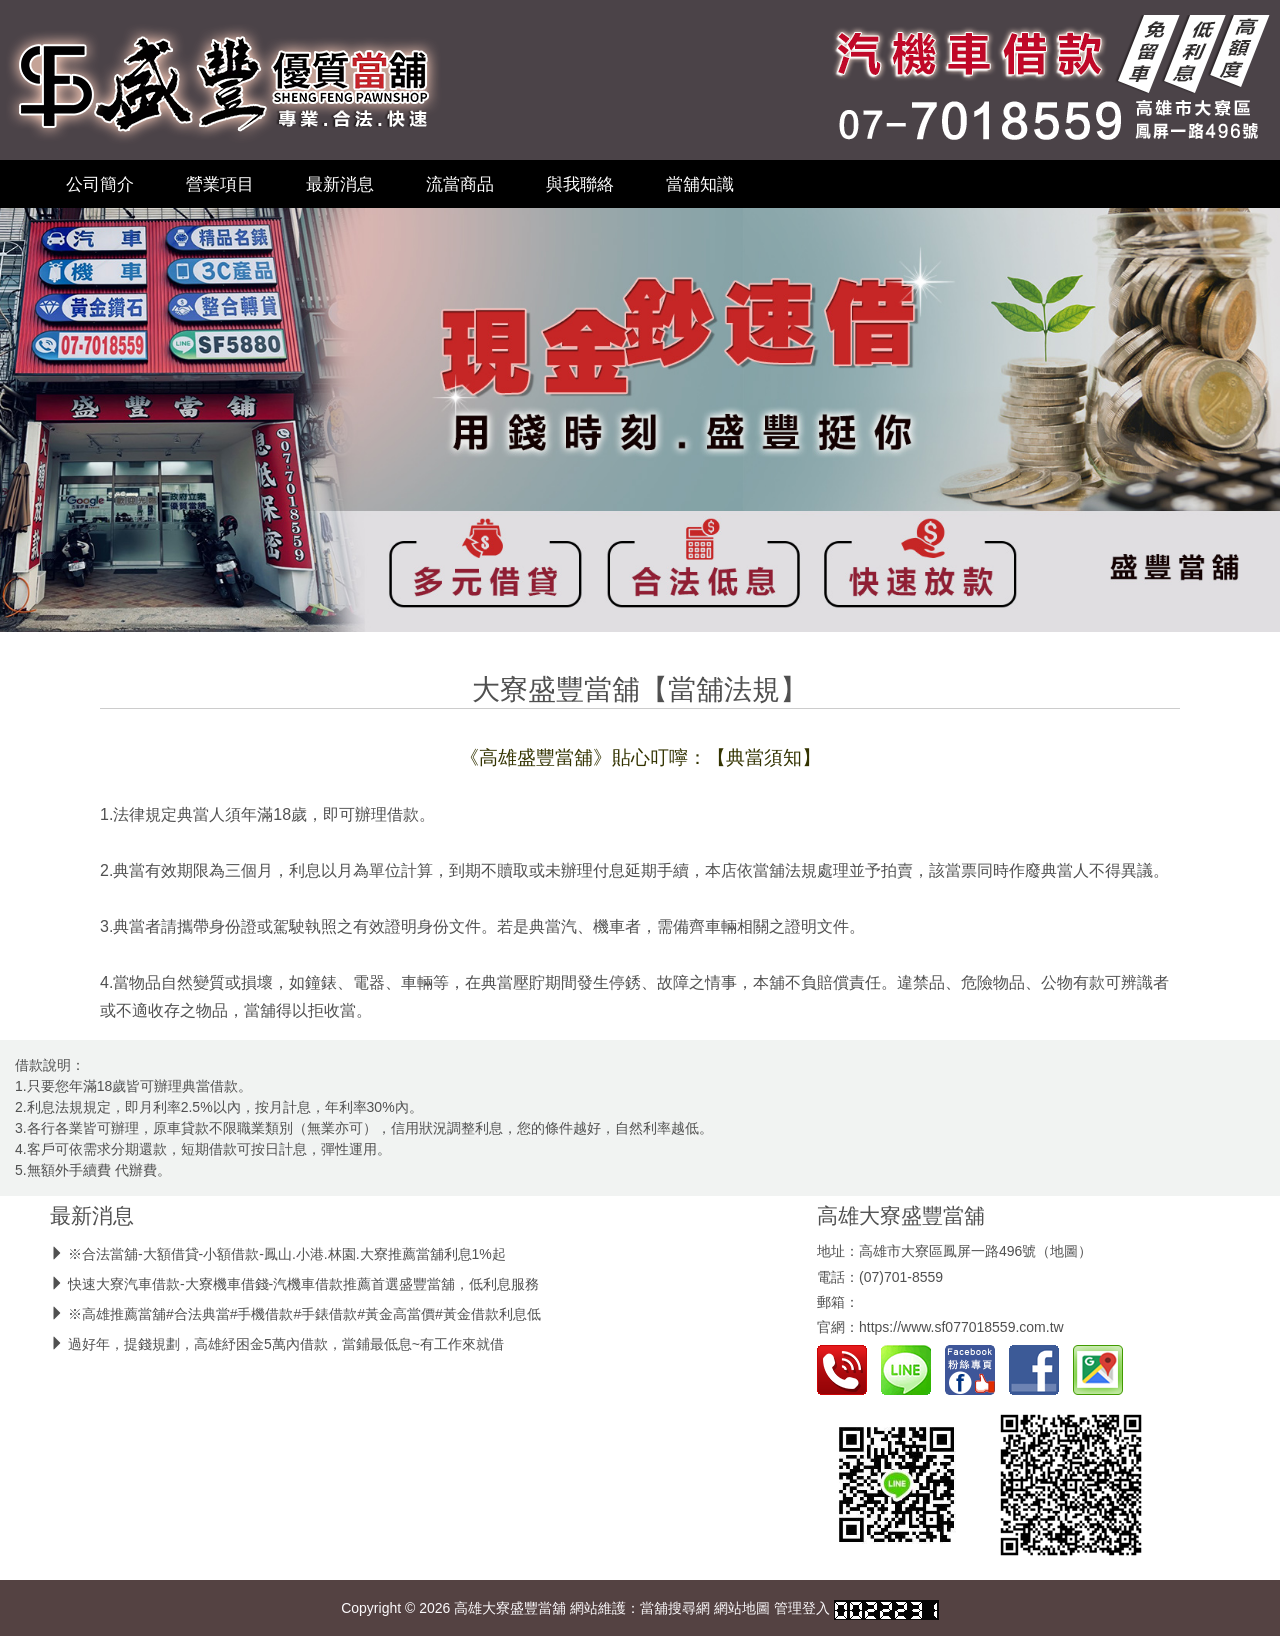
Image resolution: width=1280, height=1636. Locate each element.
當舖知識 (700, 184)
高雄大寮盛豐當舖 (901, 1215)
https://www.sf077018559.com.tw (961, 1327)
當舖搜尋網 (675, 1608)
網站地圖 (742, 1608)
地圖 (1064, 1251)
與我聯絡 (580, 184)
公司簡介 (100, 184)
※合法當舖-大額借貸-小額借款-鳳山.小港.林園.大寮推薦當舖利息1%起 (287, 1254)
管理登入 (802, 1608)
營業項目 (220, 184)
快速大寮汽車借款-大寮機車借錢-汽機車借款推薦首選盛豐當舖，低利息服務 (303, 1284)
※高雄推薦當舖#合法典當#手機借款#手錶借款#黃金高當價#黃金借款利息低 (304, 1314)
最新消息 (340, 184)
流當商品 (460, 184)
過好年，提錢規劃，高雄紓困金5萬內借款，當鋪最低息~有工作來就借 (286, 1344)
